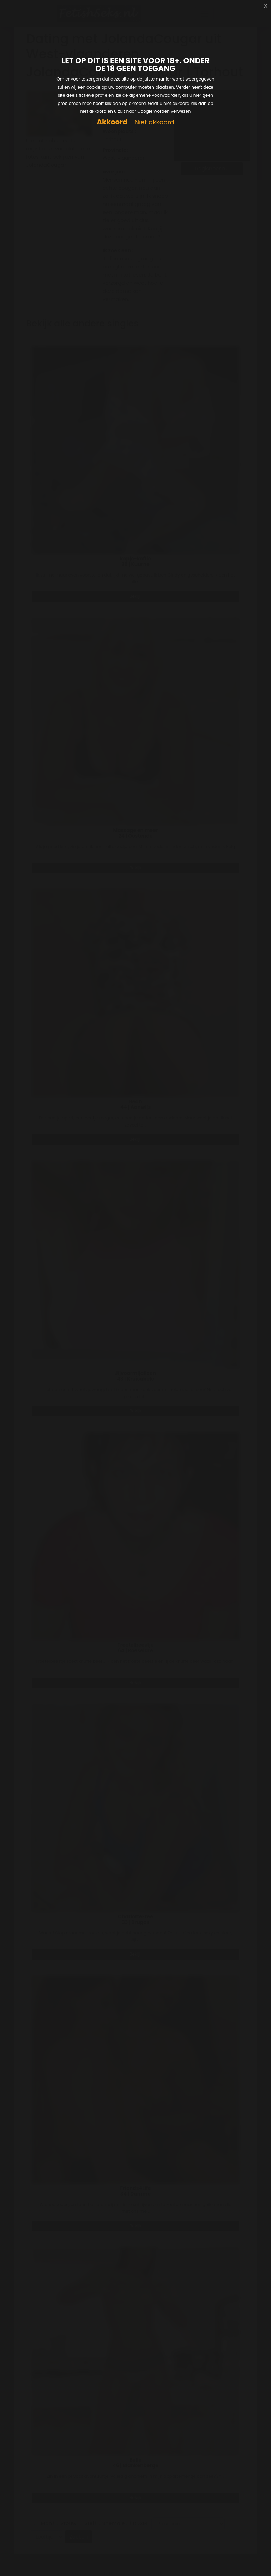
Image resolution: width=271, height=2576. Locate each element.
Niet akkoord (154, 122)
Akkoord (112, 122)
